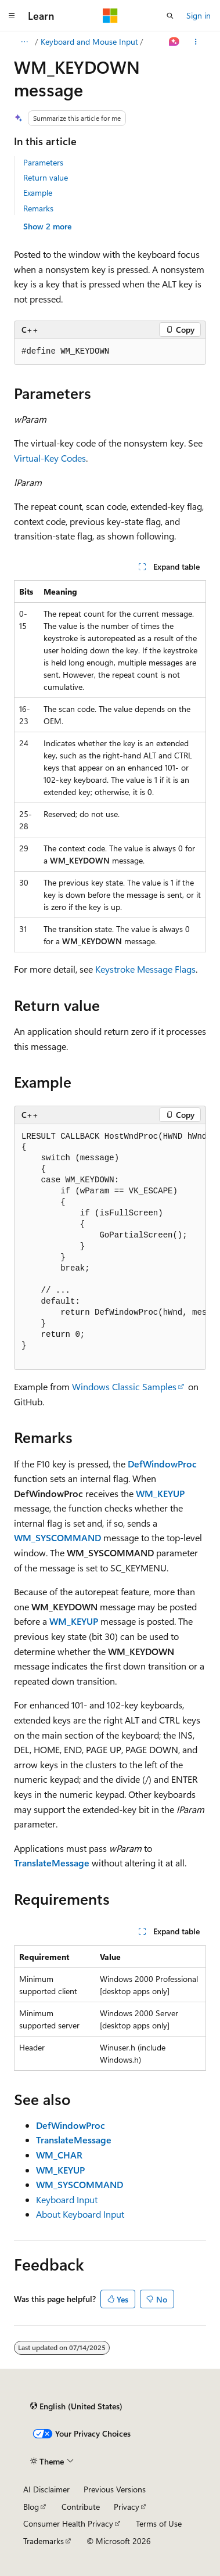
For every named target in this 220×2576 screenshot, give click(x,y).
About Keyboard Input (80, 2214)
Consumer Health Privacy (68, 2523)
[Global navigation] (11, 15)
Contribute (81, 2506)
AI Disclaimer (46, 2489)
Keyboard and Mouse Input (89, 41)
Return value (45, 177)
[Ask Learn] (174, 42)
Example (37, 192)
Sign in (198, 15)
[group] (110, 352)
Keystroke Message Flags (145, 969)
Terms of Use (159, 2523)
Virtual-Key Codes (50, 458)
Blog (31, 2506)
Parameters (43, 162)
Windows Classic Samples (124, 1386)
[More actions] (196, 42)
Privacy (126, 2506)
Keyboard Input (67, 2199)
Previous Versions (115, 2489)
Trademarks (43, 2540)
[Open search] (170, 15)
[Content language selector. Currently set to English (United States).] (76, 2406)
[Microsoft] (110, 15)
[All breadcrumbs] (24, 42)
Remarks (38, 208)
